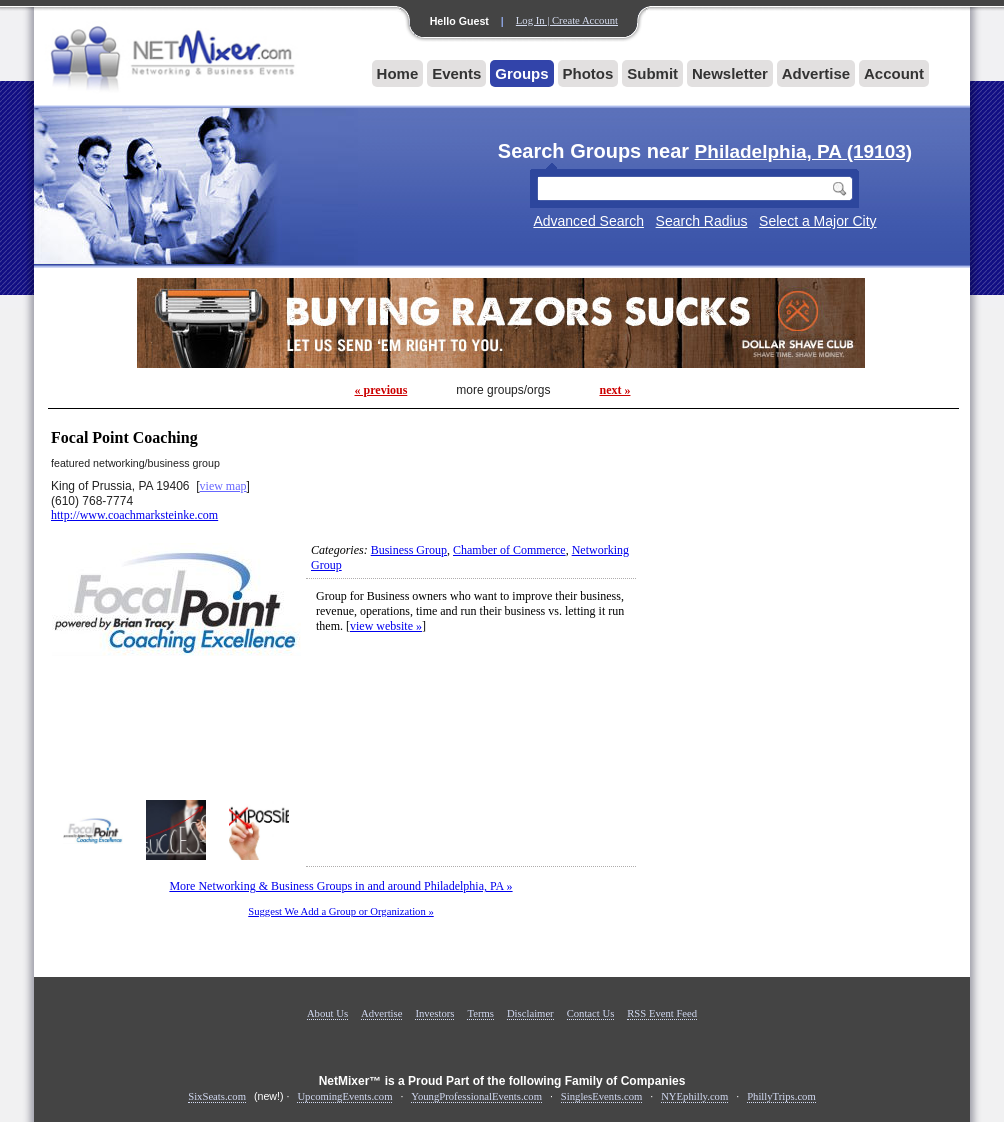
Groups (521, 73)
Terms (480, 1013)
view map (223, 486)
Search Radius (702, 221)
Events (456, 73)
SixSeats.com (217, 1096)
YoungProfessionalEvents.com (476, 1096)
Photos (588, 73)
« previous (381, 390)
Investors (434, 1013)
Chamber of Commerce (509, 550)
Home (398, 73)
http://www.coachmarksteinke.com (134, 515)
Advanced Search (588, 221)
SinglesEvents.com (601, 1096)
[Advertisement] (801, 549)
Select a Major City (817, 221)
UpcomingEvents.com (344, 1096)
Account (894, 73)
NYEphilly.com (694, 1096)
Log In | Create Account (567, 20)
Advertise (816, 73)
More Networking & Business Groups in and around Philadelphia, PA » (340, 886)
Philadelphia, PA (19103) (804, 151)
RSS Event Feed (662, 1013)
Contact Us (591, 1013)
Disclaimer (530, 1013)
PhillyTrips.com (781, 1096)
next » (614, 390)
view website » (386, 626)
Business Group (409, 550)
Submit (652, 73)
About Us (327, 1013)
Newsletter (730, 73)
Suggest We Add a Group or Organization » (341, 911)
